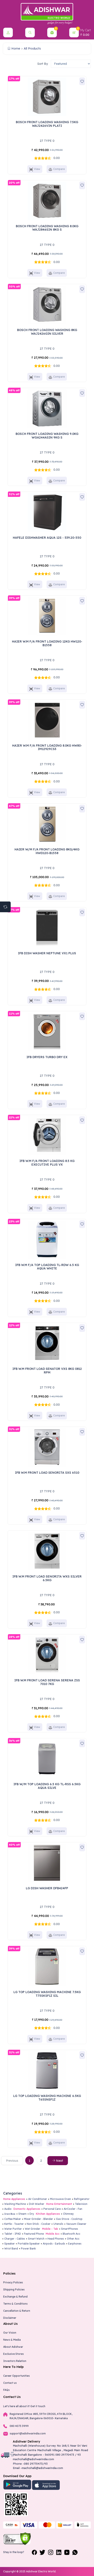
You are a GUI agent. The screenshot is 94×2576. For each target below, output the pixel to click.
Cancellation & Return (16, 2310)
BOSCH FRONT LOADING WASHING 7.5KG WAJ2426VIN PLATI (47, 124)
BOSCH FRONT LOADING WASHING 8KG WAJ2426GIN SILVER (47, 332)
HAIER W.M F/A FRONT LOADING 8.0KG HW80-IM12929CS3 (47, 747)
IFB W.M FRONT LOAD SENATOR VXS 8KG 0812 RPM (47, 1370)
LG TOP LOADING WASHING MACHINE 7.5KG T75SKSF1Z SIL (47, 1994)
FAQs (6, 2389)
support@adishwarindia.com (28, 2433)
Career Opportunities (16, 2375)
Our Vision (9, 2332)
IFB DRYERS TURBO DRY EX (47, 1057)
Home (13, 48)
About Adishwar (13, 2346)
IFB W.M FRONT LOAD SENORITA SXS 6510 (47, 1473)
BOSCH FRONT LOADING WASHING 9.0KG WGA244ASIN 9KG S (47, 435)
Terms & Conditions (15, 2303)
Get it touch (37, 2406)
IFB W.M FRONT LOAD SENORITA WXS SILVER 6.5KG (47, 1578)
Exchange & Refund (15, 2296)
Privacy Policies (13, 2282)
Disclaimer (9, 2317)
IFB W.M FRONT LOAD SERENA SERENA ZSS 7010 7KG (47, 1682)
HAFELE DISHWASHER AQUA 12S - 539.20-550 (47, 538)
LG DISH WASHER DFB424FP (47, 1888)
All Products (32, 48)
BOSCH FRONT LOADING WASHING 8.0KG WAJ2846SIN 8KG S (47, 228)
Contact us (10, 2382)
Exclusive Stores (13, 2353)
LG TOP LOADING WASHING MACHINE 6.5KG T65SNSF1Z (47, 2097)
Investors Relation (14, 2361)
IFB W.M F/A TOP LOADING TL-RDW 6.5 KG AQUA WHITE (47, 1267)
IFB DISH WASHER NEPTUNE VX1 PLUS (47, 953)
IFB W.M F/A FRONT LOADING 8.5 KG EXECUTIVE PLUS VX (47, 1162)
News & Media (12, 2339)
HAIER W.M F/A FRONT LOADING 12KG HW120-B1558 (47, 643)
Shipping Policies (14, 2289)
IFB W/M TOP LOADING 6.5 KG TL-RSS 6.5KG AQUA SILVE (47, 1786)
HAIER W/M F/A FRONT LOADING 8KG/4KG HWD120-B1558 (47, 851)
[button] (8, 32)
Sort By (42, 64)
